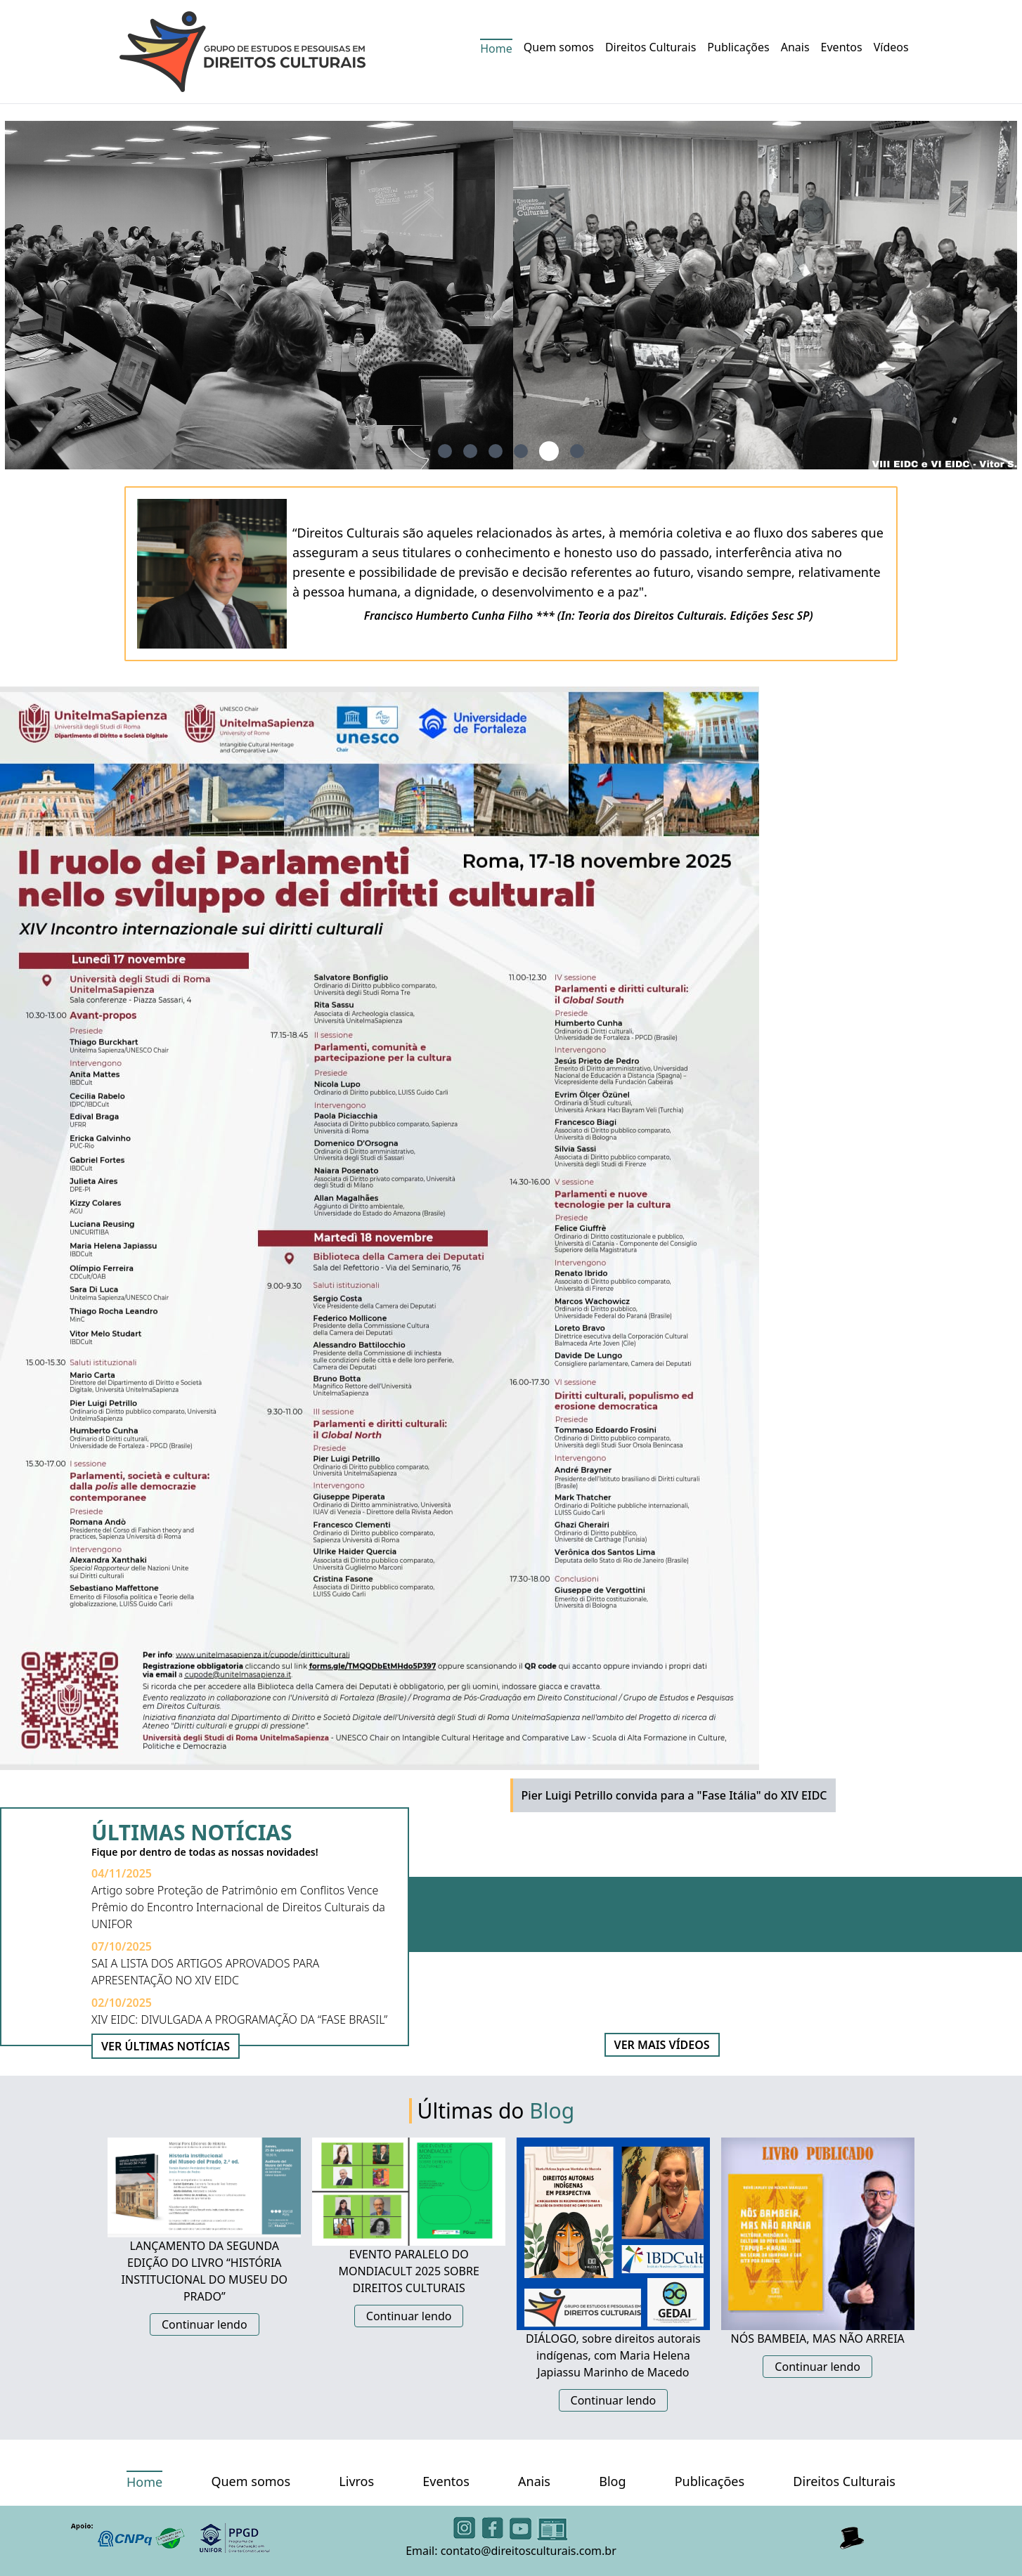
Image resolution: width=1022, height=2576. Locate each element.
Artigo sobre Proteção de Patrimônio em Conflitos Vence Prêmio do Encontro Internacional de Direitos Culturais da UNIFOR (238, 1907)
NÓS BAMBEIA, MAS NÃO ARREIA (818, 2338)
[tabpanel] (511, 295)
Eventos (841, 47)
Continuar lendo (204, 2324)
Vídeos (891, 47)
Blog (612, 2481)
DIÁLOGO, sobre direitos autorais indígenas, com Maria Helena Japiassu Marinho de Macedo (613, 2355)
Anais (795, 47)
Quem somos (559, 47)
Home (496, 48)
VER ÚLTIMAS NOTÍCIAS (165, 2046)
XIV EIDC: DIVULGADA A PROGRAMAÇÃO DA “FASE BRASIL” (239, 2019)
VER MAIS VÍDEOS (662, 2045)
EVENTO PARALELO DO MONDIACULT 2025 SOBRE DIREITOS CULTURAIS (408, 2271)
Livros (356, 2481)
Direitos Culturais (650, 47)
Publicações (738, 47)
